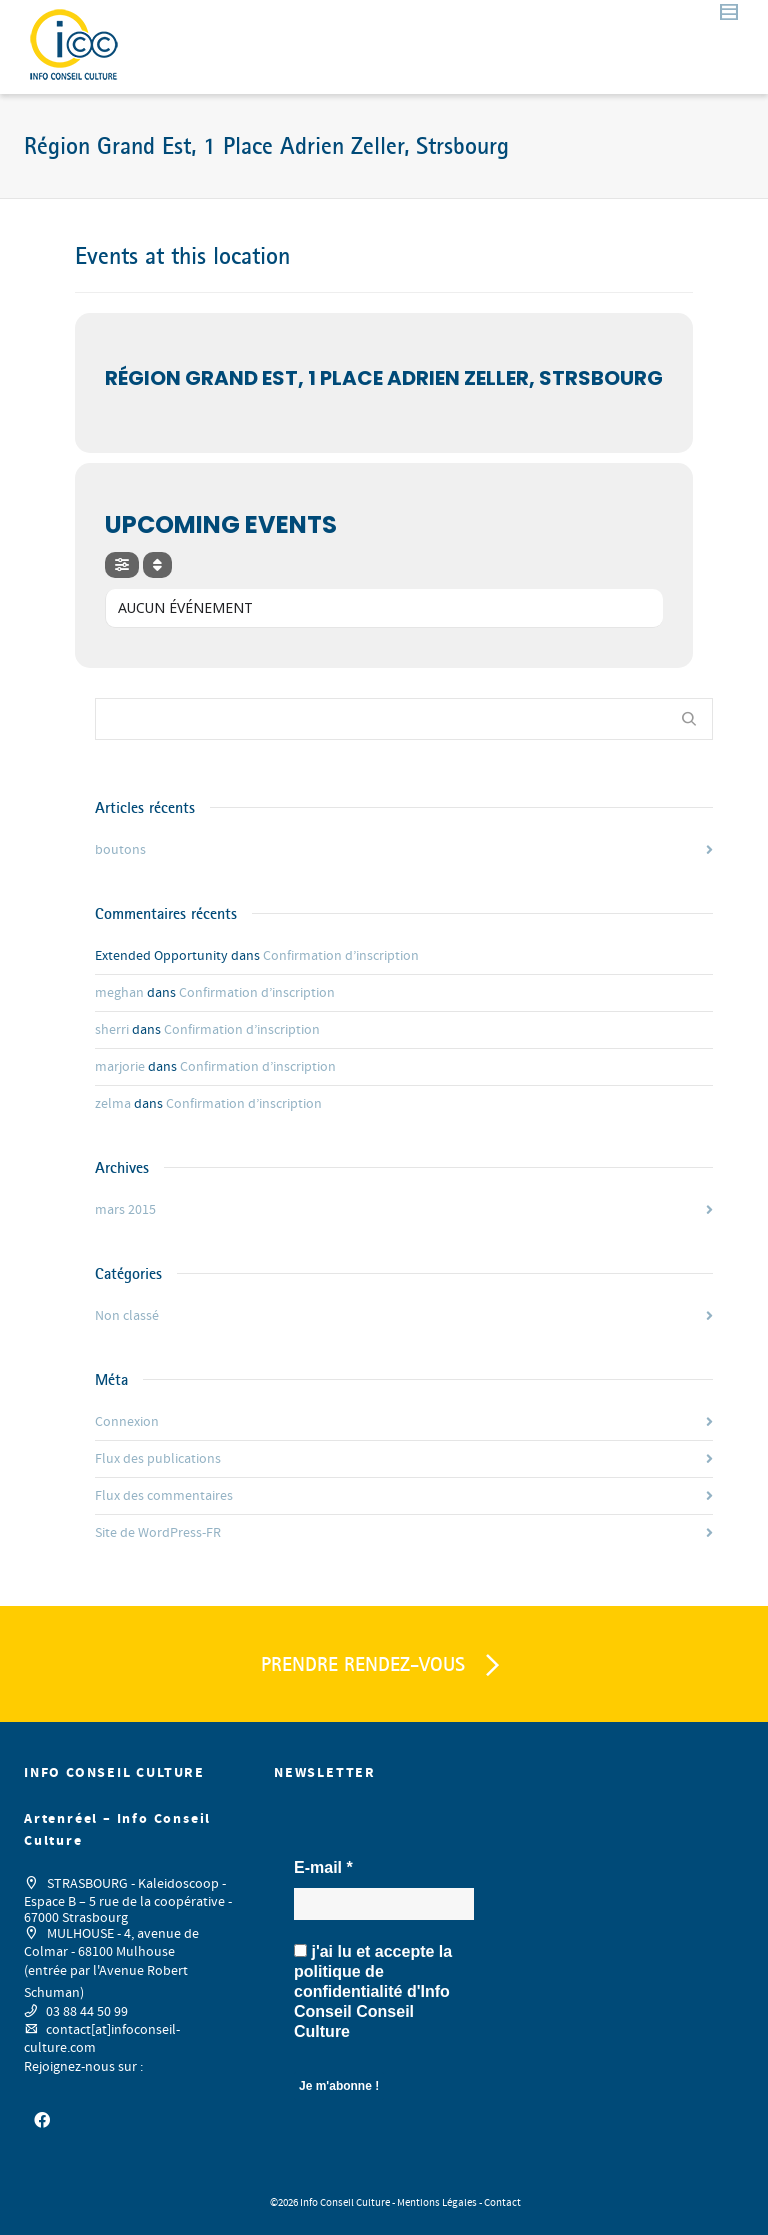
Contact (502, 2203)
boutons (120, 850)
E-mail (323, 1867)
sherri (112, 1030)
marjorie (120, 1067)
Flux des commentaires (164, 1496)
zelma (113, 1104)
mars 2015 (125, 1210)
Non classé (127, 1316)
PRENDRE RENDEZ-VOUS (384, 1666)
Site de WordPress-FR (158, 1533)
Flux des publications (158, 1459)
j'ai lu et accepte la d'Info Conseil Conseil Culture (373, 1991)
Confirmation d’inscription (341, 956)
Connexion (127, 1422)
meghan (119, 993)
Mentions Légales (437, 2203)
